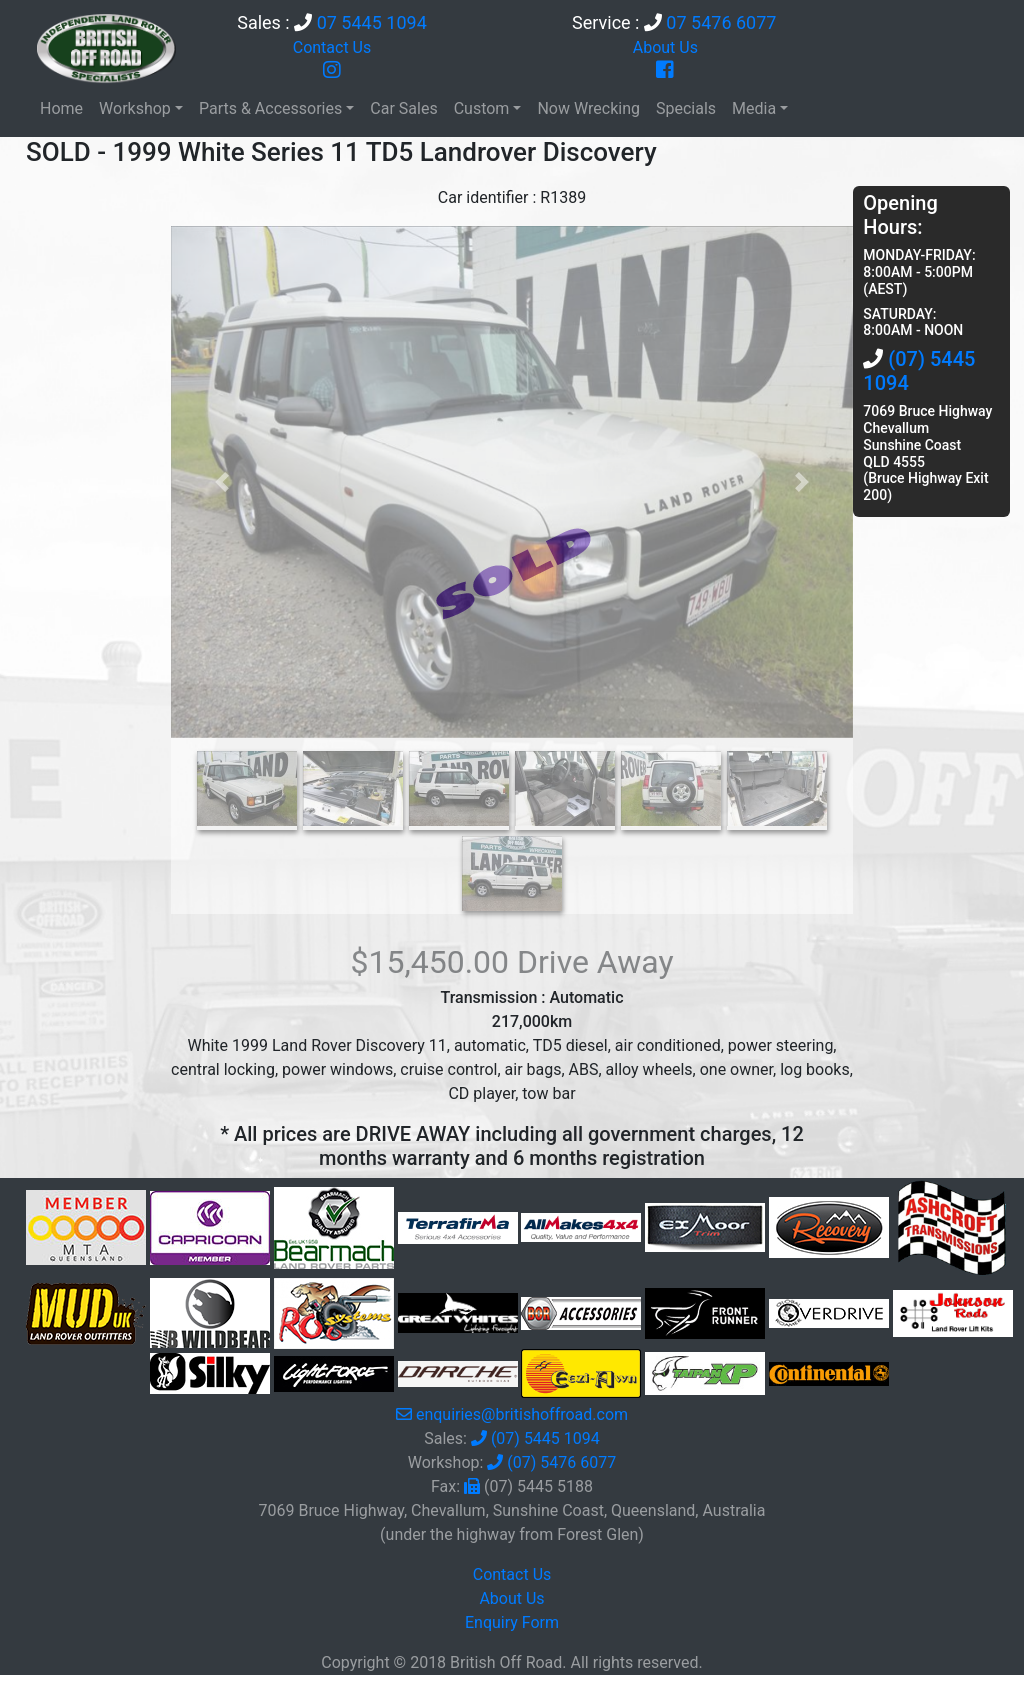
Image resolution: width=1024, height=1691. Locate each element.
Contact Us (332, 47)
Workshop (135, 108)
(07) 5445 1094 (545, 1438)
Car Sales (403, 108)
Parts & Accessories (270, 108)
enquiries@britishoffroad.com (522, 1414)
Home (61, 108)
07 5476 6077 (721, 22)
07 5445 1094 (372, 22)
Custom (482, 108)
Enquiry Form (512, 1622)
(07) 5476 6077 (561, 1462)
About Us (665, 47)
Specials (686, 108)
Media (754, 108)
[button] (222, 482)
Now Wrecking (588, 108)
